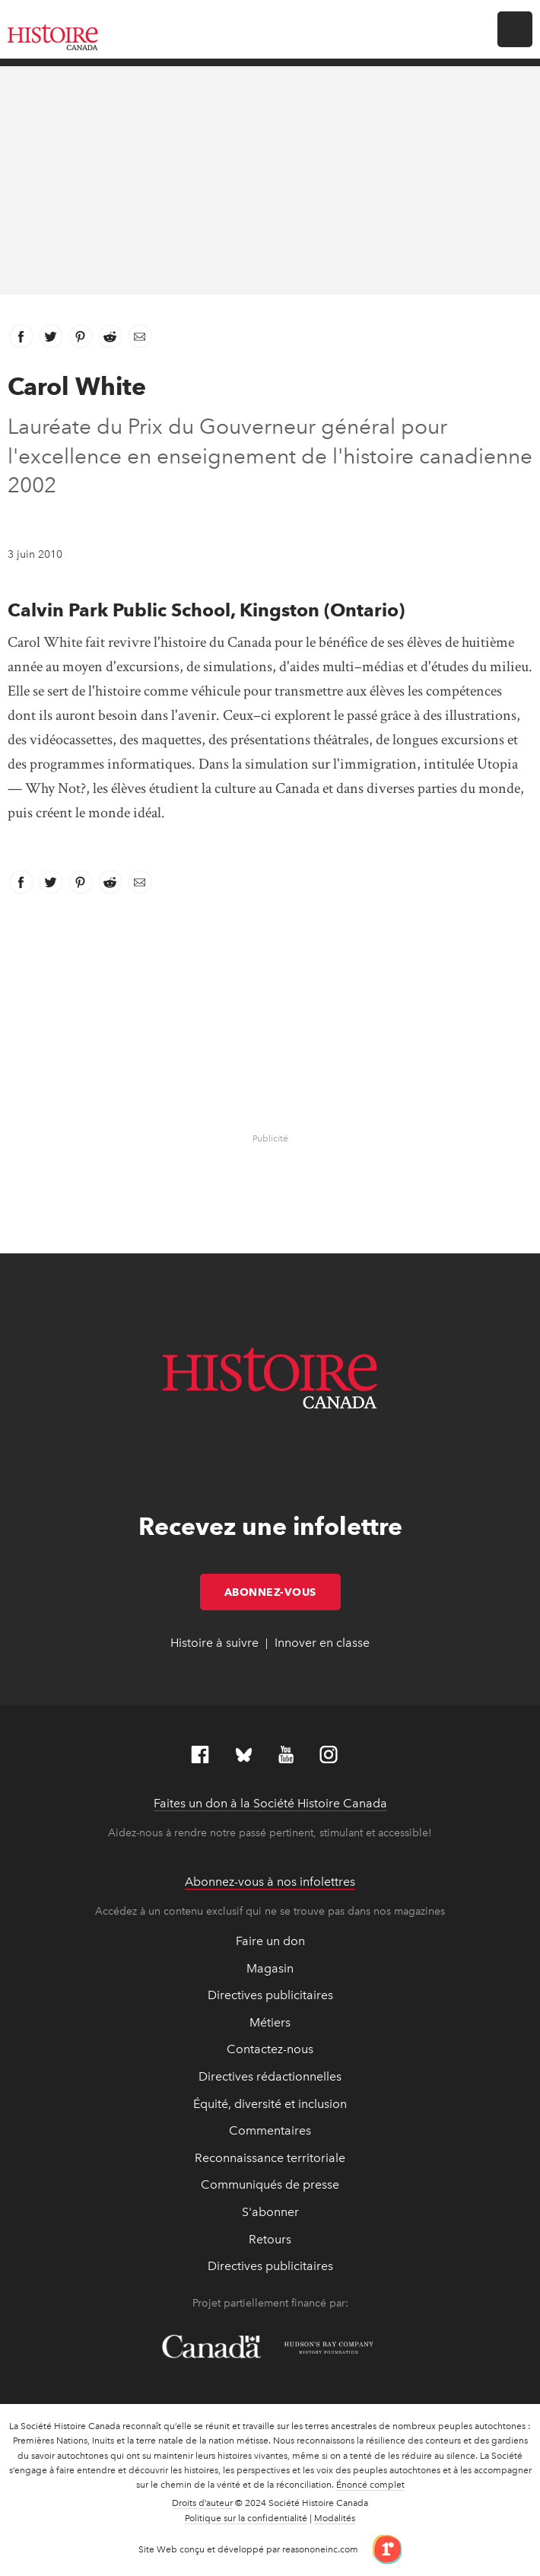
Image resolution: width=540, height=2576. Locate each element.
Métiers (270, 2022)
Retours (270, 2239)
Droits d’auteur (202, 2503)
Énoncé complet (370, 2484)
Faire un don (270, 1941)
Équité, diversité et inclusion (270, 2104)
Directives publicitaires (270, 1995)
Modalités (334, 2518)
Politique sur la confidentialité (246, 2518)
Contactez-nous (270, 2049)
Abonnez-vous (282, 1592)
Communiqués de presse (270, 2184)
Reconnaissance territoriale (270, 2158)
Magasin (270, 1968)
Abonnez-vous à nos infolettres (270, 1881)
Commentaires (270, 2130)
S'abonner (270, 2212)
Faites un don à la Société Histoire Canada (270, 1803)
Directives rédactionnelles (270, 2076)
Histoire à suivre (214, 1642)
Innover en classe (322, 1642)
